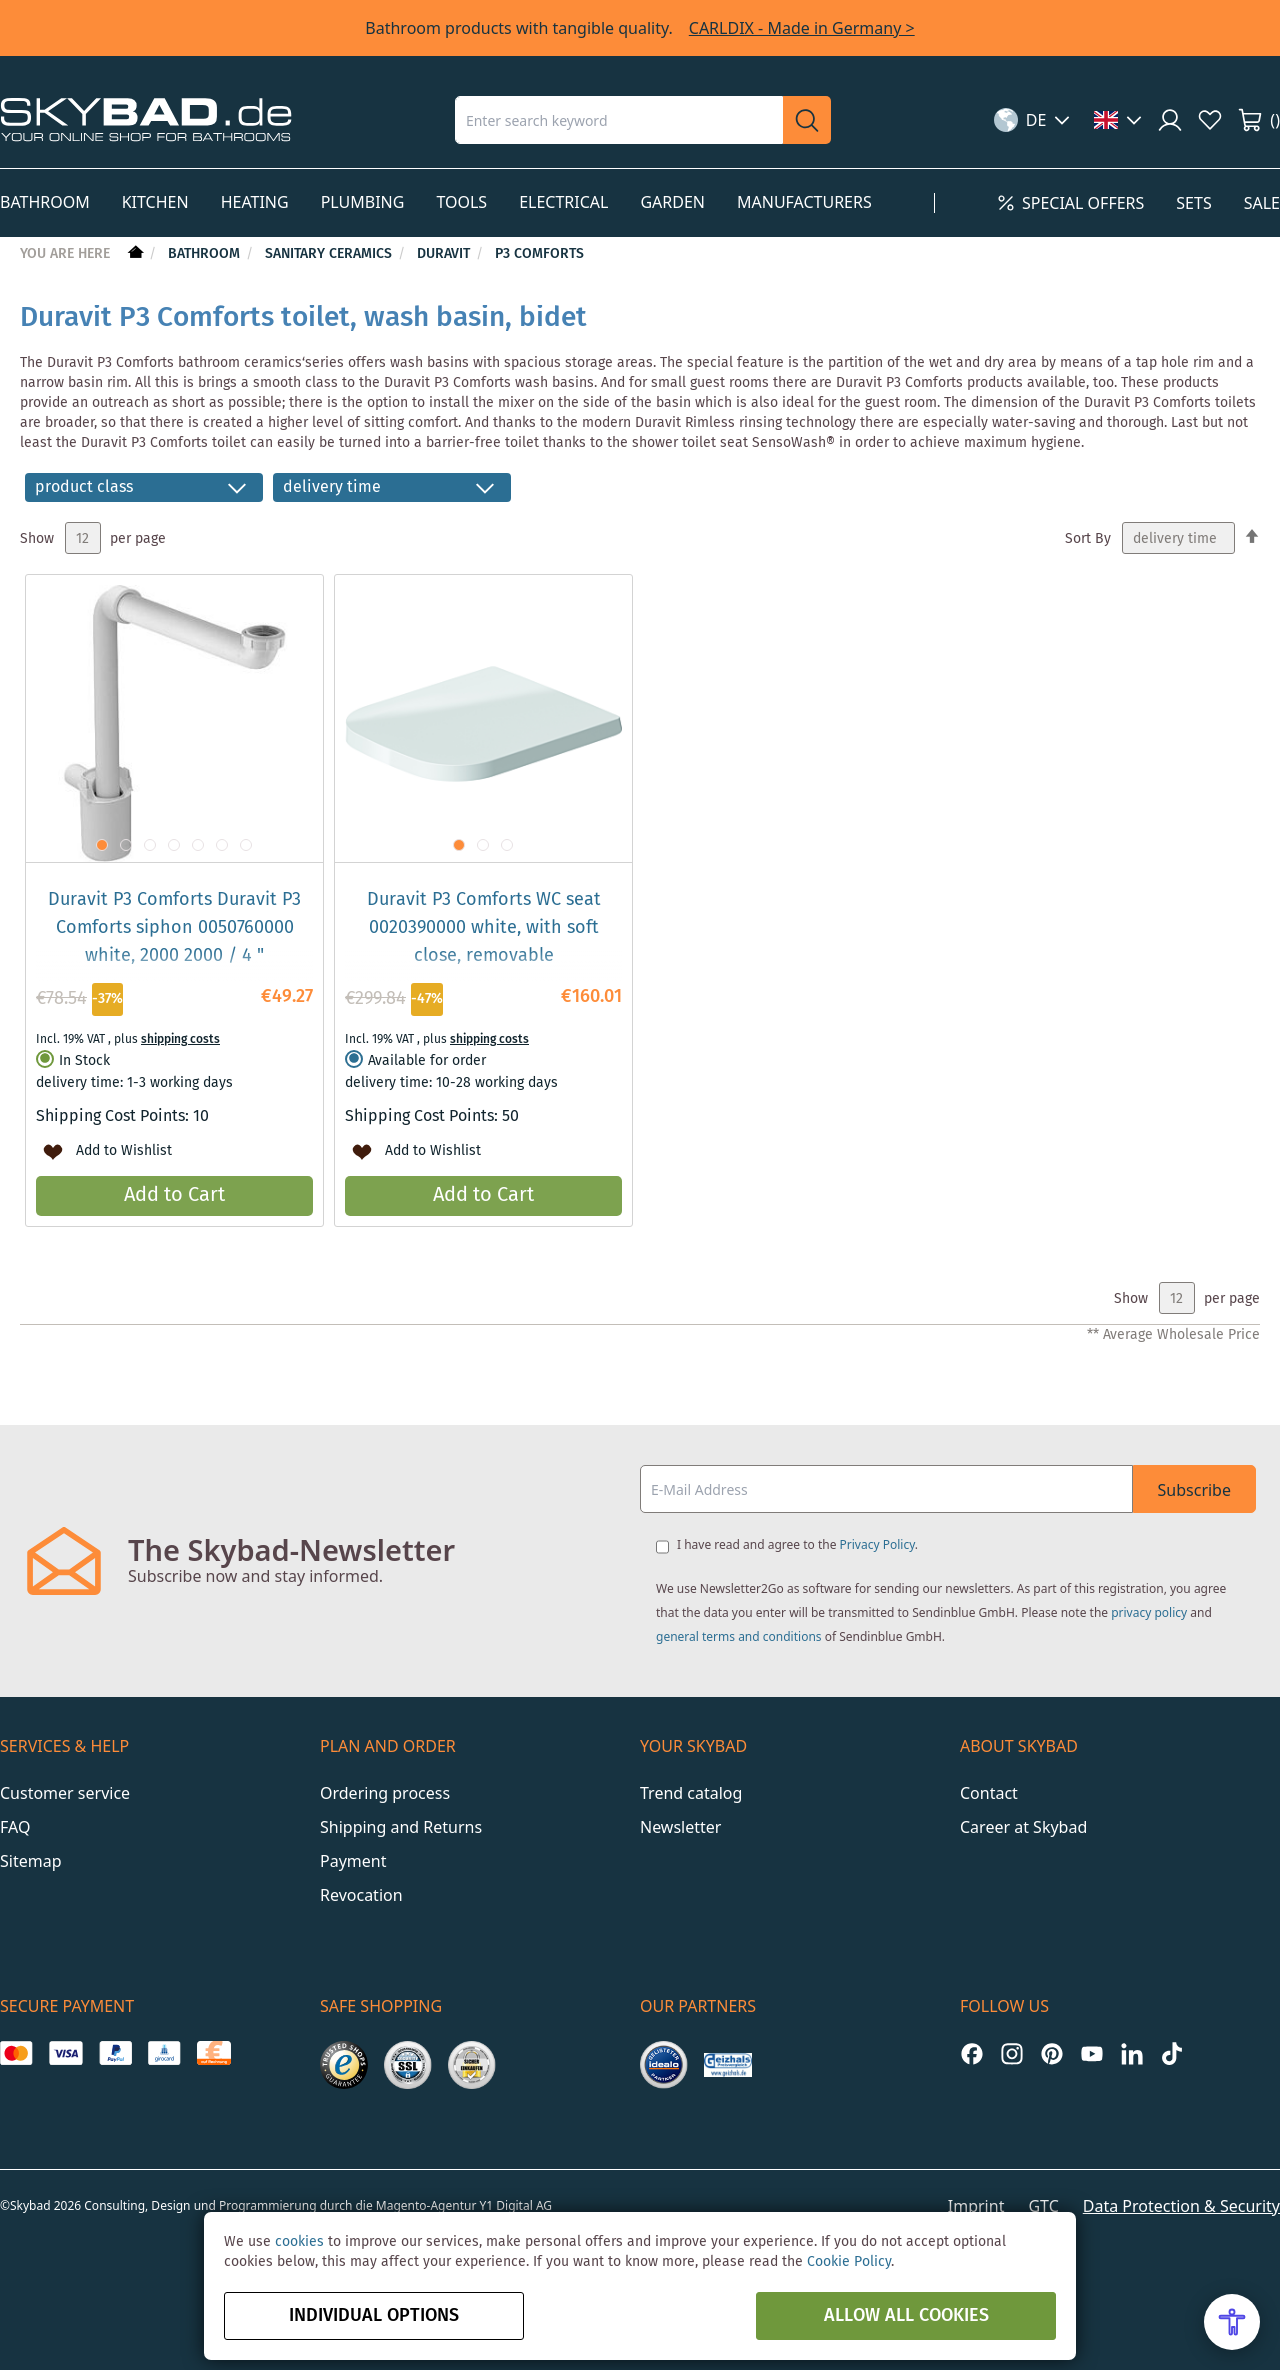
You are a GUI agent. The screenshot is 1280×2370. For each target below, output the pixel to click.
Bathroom (206, 254)
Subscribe (1194, 1490)
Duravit (445, 254)
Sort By (1088, 539)
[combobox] (619, 120)
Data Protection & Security (1181, 2206)
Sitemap (31, 1861)
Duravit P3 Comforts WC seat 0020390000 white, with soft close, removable (484, 928)
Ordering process (385, 1793)
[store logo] (146, 119)
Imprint (976, 2206)
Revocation (361, 1895)
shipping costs (180, 1039)
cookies (299, 2242)
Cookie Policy (849, 2262)
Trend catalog (691, 1793)
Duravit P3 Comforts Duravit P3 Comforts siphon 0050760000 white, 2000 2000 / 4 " (174, 928)
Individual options (374, 2316)
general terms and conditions (739, 1636)
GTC (1043, 2206)
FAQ (15, 1827)
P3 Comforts (539, 254)
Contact (989, 1793)
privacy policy (1149, 1612)
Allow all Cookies (906, 2316)
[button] (1032, 120)
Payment (353, 1861)
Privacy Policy (877, 1544)
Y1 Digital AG (516, 2205)
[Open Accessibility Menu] (1232, 2322)
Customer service (65, 1793)
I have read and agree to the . (797, 1544)
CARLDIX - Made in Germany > (802, 28)
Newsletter (680, 1827)
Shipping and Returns (401, 1827)
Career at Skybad (1023, 1827)
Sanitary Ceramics (330, 254)
